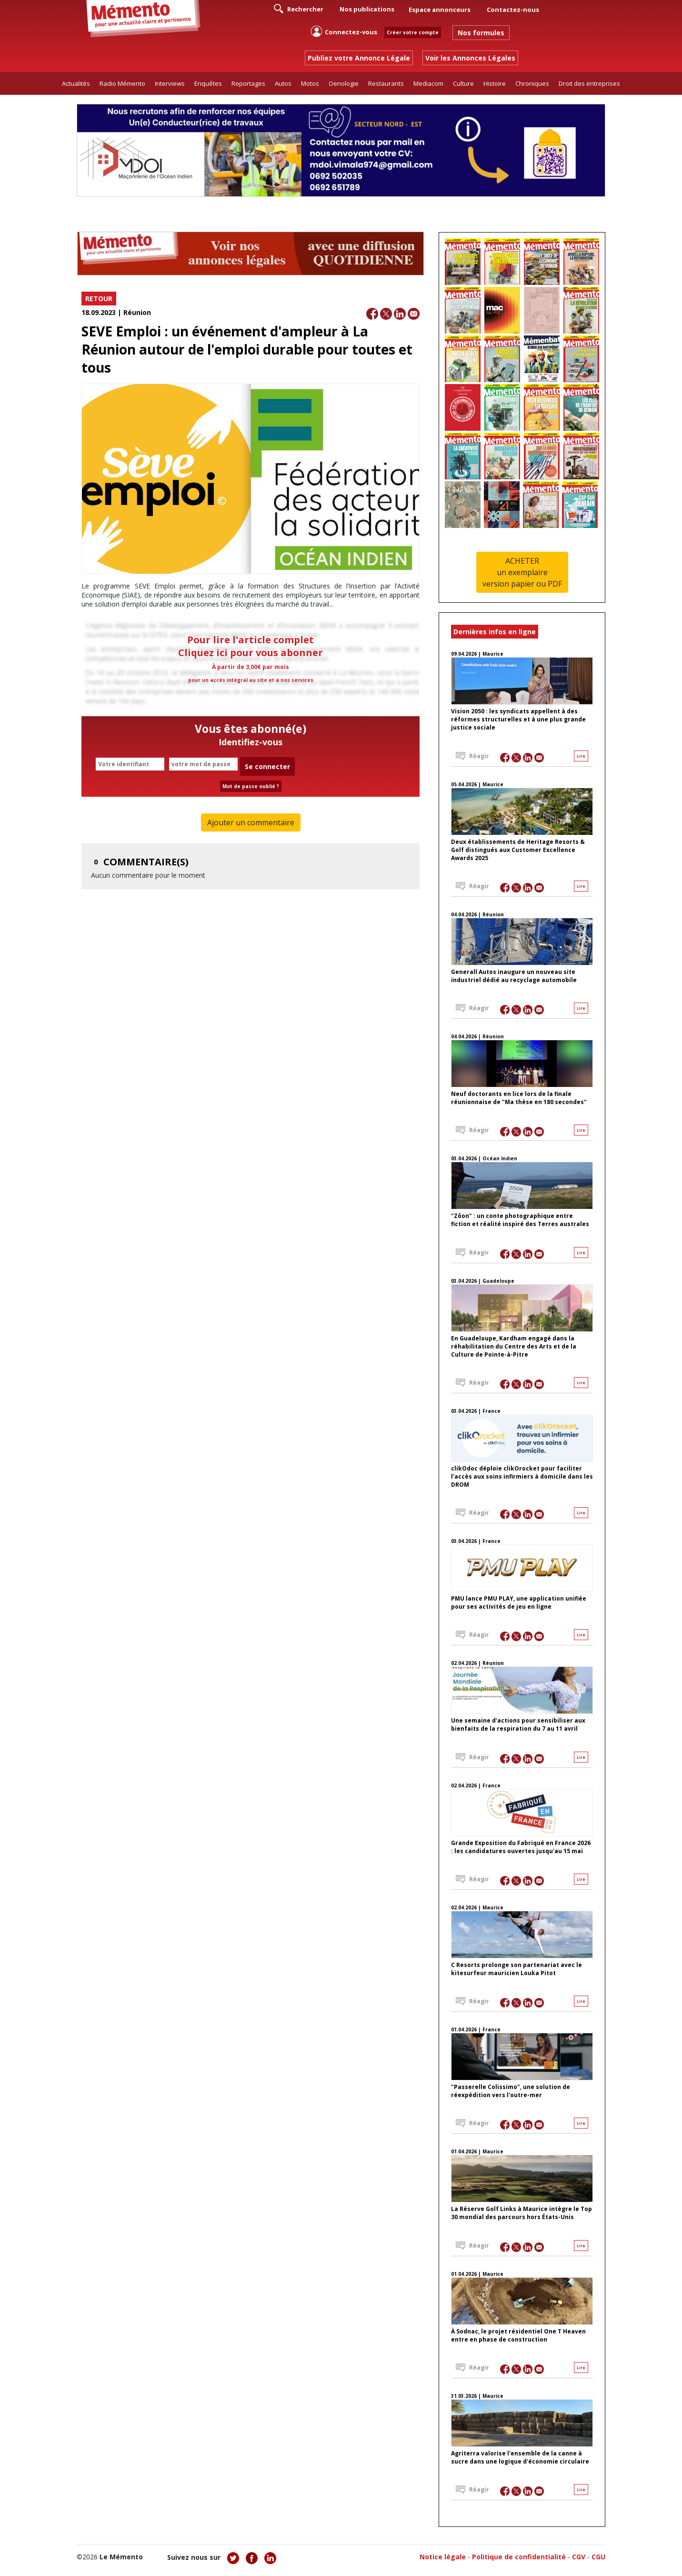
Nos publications (367, 9)
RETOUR (98, 298)
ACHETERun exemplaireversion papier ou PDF (522, 572)
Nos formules (481, 32)
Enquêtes (208, 83)
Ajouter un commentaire (250, 822)
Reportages (248, 83)
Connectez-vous (344, 31)
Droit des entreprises (589, 83)
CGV (578, 2556)
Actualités (76, 83)
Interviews (170, 83)
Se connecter (267, 766)
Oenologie (344, 83)
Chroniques (532, 83)
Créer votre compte (413, 32)
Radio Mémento (122, 83)
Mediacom (428, 83)
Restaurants (386, 83)
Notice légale (443, 2556)
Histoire (494, 83)
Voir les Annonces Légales (470, 57)
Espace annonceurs (440, 9)
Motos (310, 83)
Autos (283, 83)
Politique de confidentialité (519, 2556)
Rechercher (298, 8)
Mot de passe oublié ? (250, 786)
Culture (463, 83)
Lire (581, 756)
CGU (598, 2556)
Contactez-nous (513, 9)
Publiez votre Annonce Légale (359, 57)
